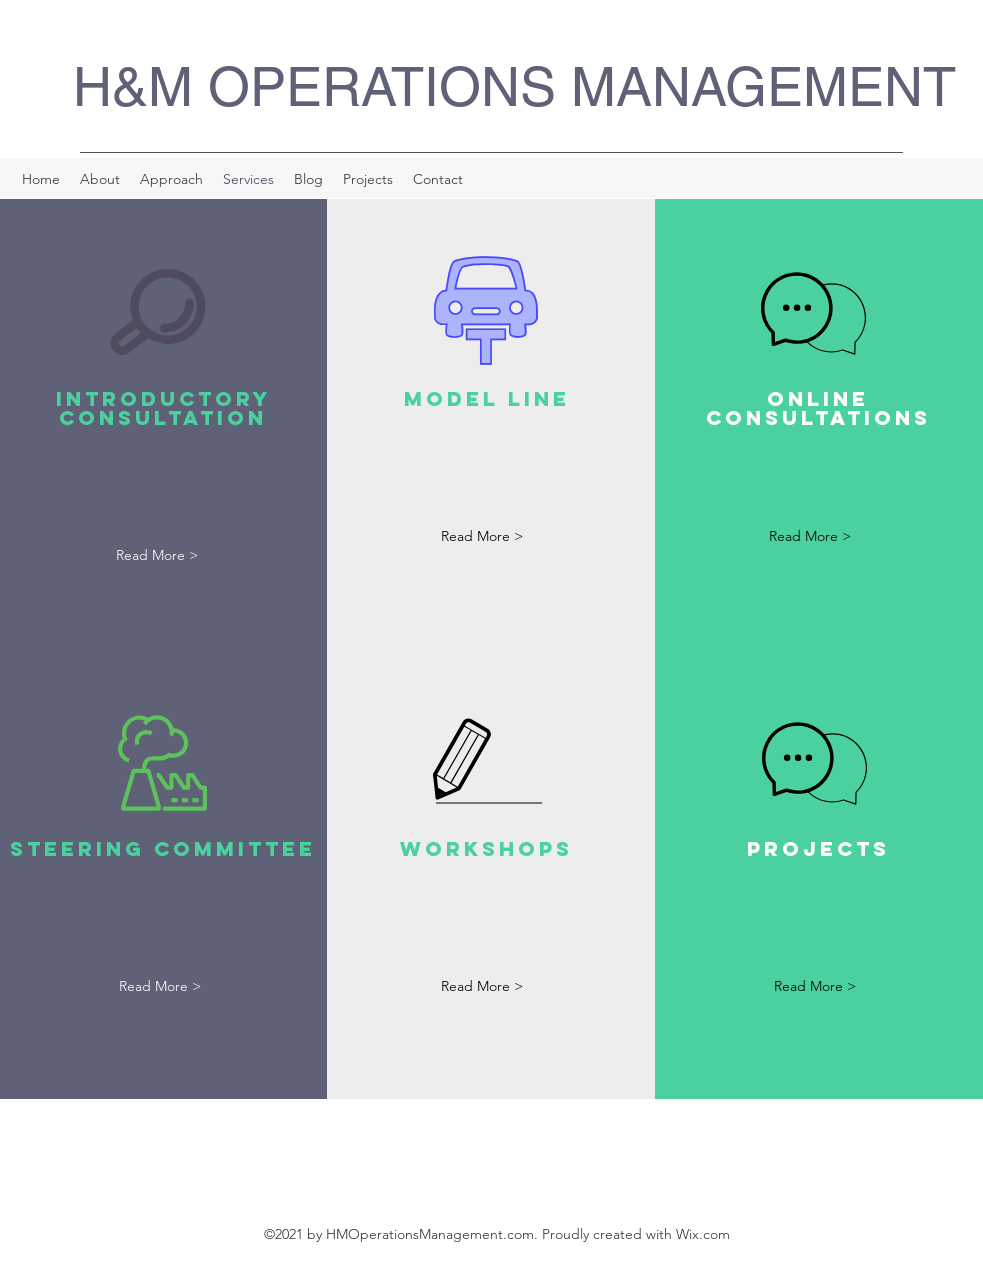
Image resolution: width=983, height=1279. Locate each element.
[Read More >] (157, 556)
